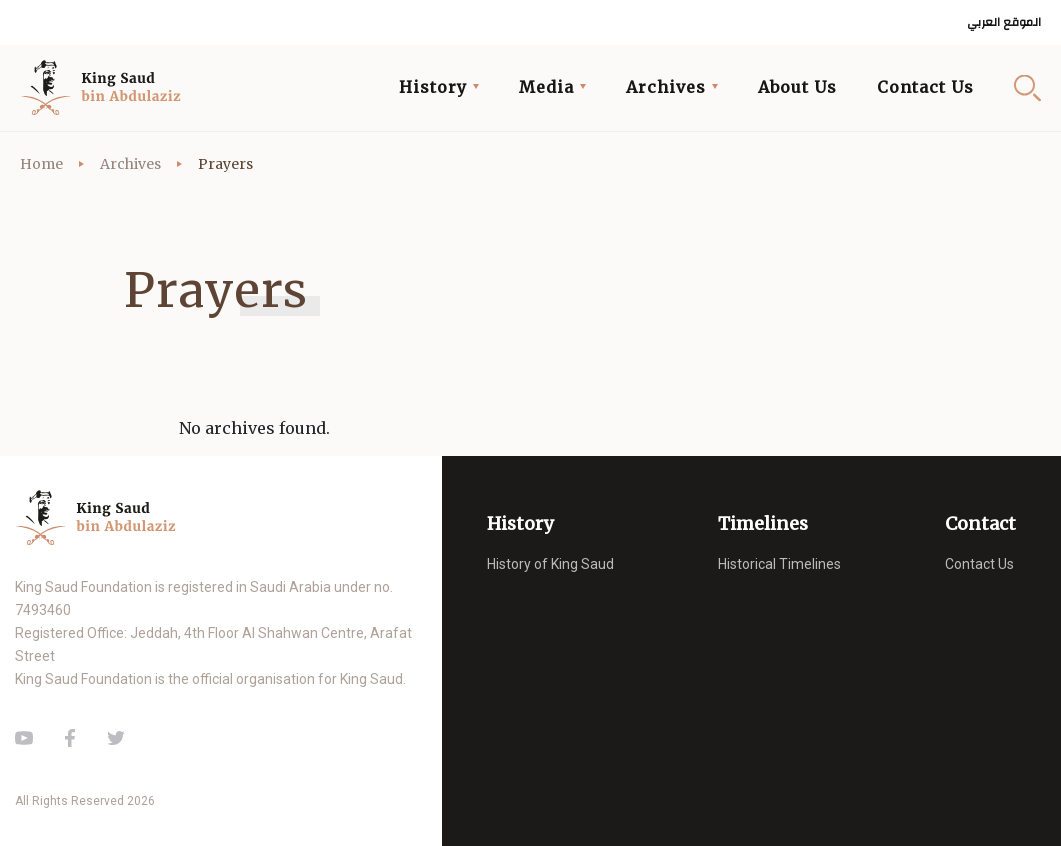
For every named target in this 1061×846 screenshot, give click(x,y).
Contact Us (925, 87)
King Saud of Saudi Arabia (106, 88)
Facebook (70, 738)
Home (41, 164)
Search (1027, 87)
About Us (797, 87)
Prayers (225, 164)
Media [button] (546, 87)
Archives (130, 164)
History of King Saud (550, 564)
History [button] (433, 87)
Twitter (116, 738)
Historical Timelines (779, 564)
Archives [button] (666, 87)
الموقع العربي (1004, 22)
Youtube (24, 738)
